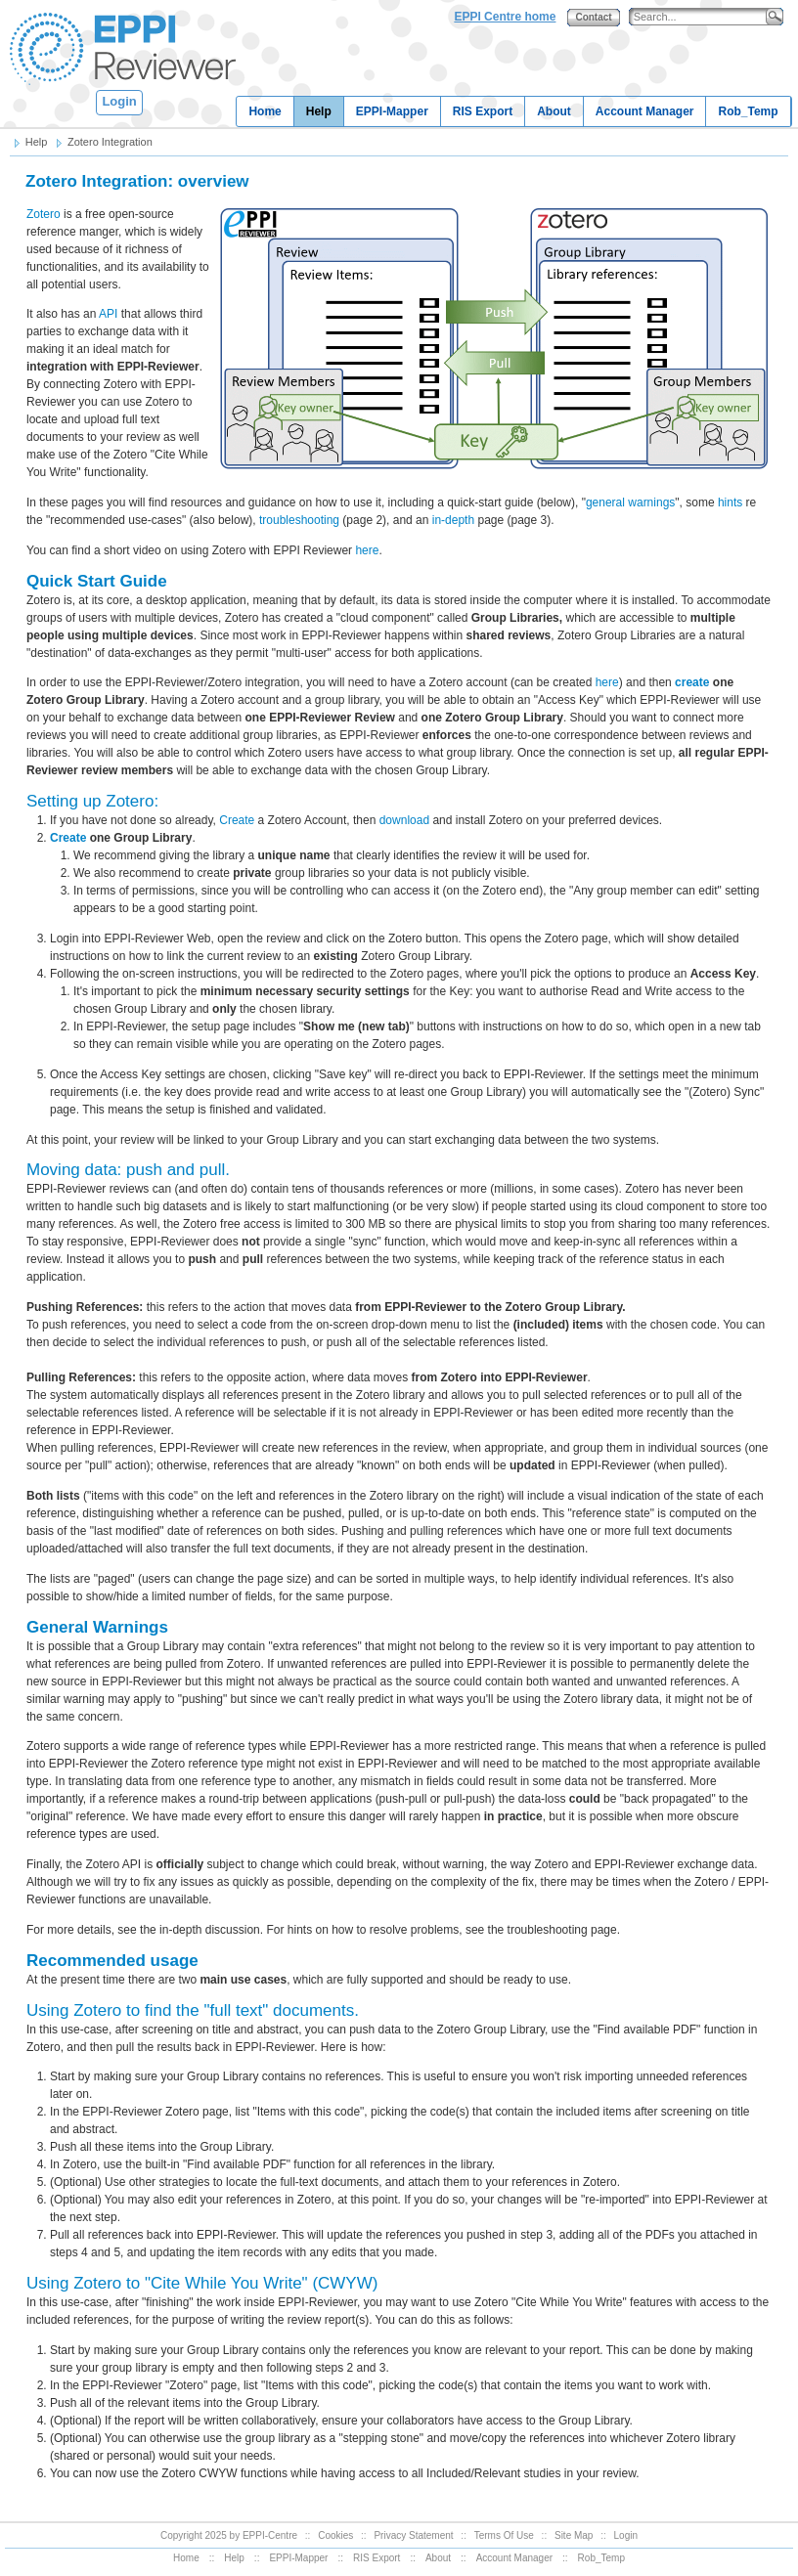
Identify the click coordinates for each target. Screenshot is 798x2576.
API (108, 314)
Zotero (43, 214)
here (366, 550)
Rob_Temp (747, 111)
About (554, 111)
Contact (593, 17)
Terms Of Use (504, 2535)
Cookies (335, 2535)
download (404, 820)
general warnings (630, 502)
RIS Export (482, 111)
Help (319, 111)
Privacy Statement (413, 2535)
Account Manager (645, 111)
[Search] (702, 17)
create (692, 682)
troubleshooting (299, 520)
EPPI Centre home (504, 16)
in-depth (453, 520)
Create (236, 820)
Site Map (573, 2535)
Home (264, 111)
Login (119, 101)
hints (730, 502)
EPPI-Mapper (392, 111)
